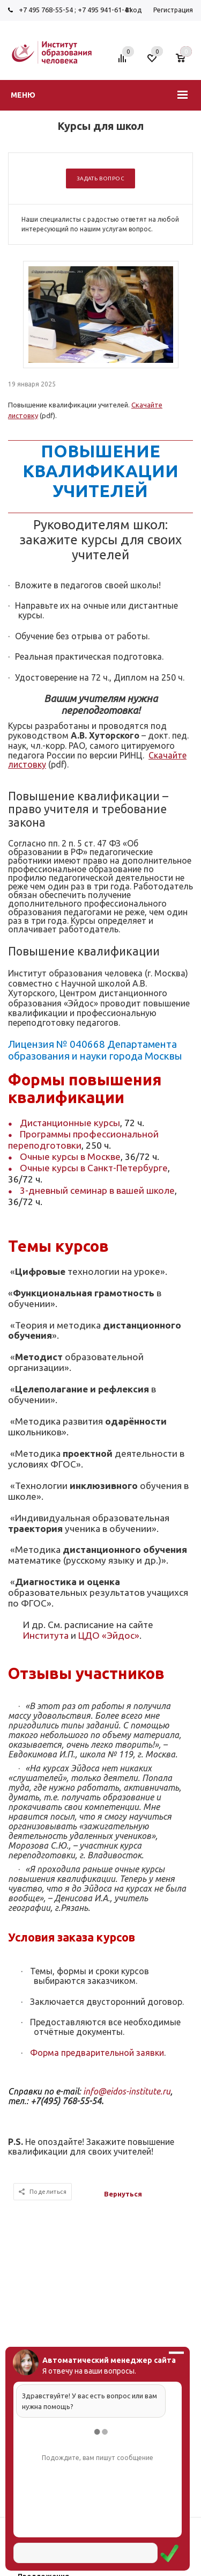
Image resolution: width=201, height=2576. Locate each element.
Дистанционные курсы (70, 1123)
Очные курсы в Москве (70, 1156)
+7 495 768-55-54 (46, 9)
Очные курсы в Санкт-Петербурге (94, 1168)
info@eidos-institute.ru (126, 2091)
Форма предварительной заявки (97, 2052)
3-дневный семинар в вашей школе (97, 1190)
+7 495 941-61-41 (105, 9)
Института (46, 1635)
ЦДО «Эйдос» (108, 1635)
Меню (23, 95)
